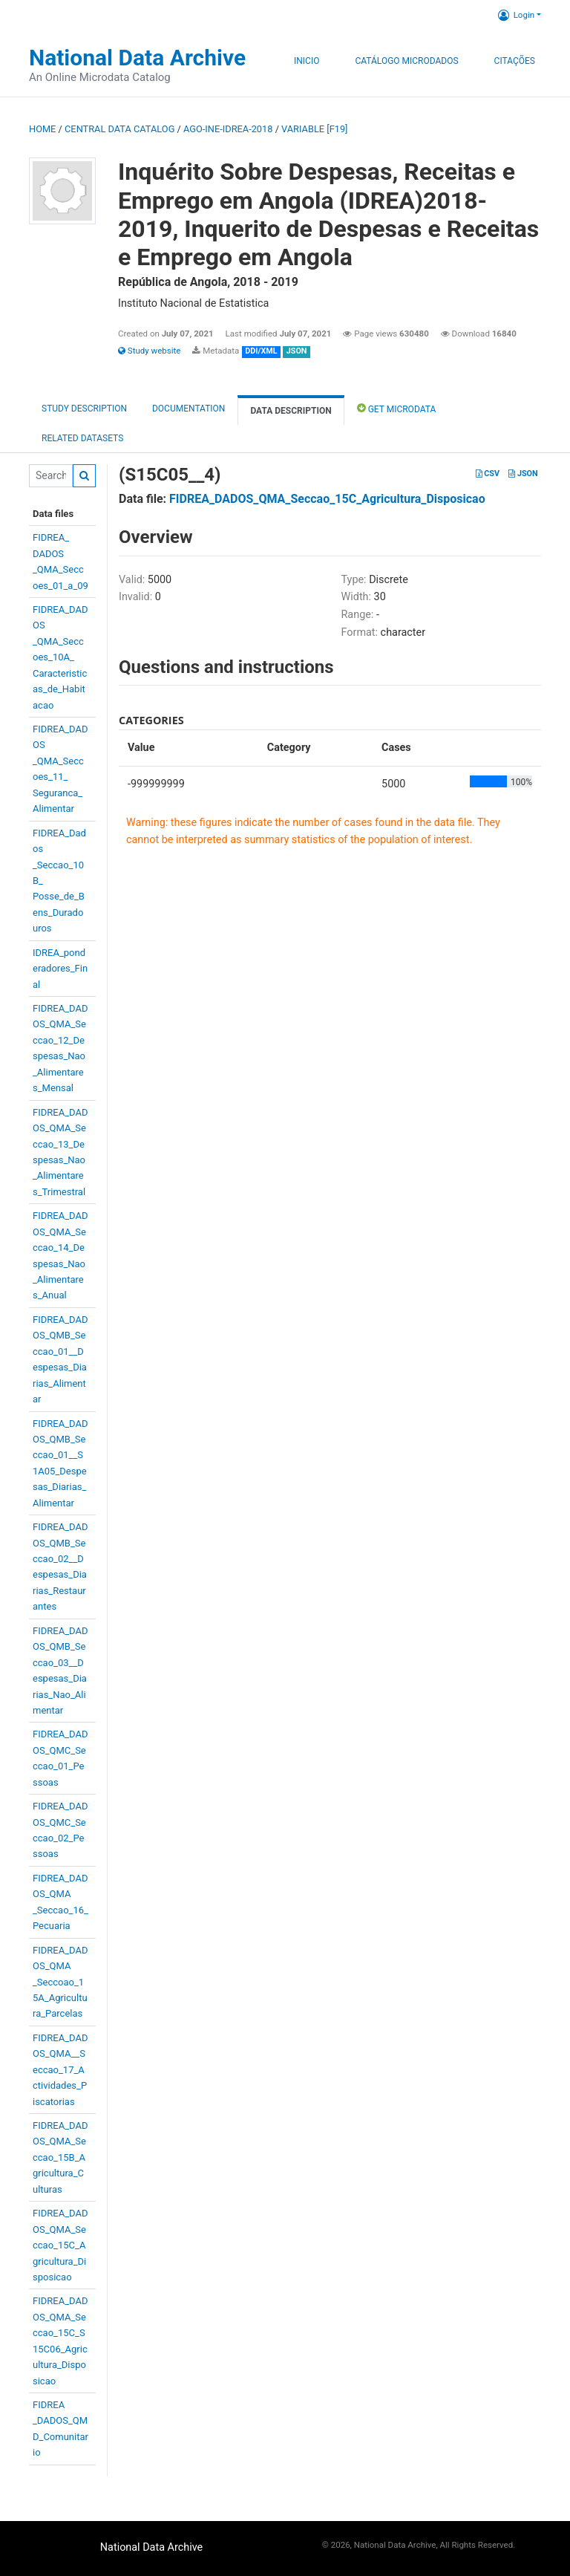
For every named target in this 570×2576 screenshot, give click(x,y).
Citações (514, 61)
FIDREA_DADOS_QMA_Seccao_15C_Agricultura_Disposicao (60, 2245)
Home (42, 128)
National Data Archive (137, 58)
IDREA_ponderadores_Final (60, 968)
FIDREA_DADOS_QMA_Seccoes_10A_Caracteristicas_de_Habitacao (60, 657)
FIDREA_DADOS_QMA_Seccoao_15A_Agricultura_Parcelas (60, 1982)
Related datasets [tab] (82, 438)
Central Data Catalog (119, 128)
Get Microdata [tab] (396, 408)
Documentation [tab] (188, 408)
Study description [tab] (84, 408)
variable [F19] (314, 128)
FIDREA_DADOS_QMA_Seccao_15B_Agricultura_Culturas (60, 2157)
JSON (522, 473)
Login (516, 15)
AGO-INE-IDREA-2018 (227, 128)
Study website (149, 350)
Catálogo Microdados (406, 61)
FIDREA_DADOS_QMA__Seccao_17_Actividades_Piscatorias (60, 2069)
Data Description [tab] (290, 411)
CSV (487, 473)
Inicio (306, 61)
